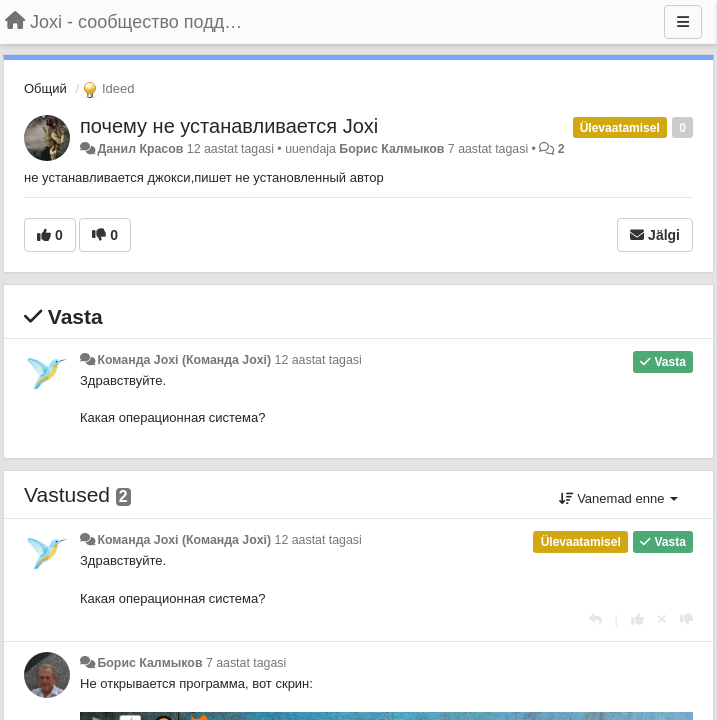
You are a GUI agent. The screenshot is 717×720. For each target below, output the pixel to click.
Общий (45, 88)
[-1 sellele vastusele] (686, 619)
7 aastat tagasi (246, 663)
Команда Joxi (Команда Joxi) (184, 360)
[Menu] (683, 22)
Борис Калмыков (391, 149)
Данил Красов (140, 149)
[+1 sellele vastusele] (637, 619)
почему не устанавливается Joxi (229, 126)
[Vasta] (595, 619)
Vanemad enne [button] (618, 498)
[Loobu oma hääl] (662, 619)
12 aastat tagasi (318, 360)
